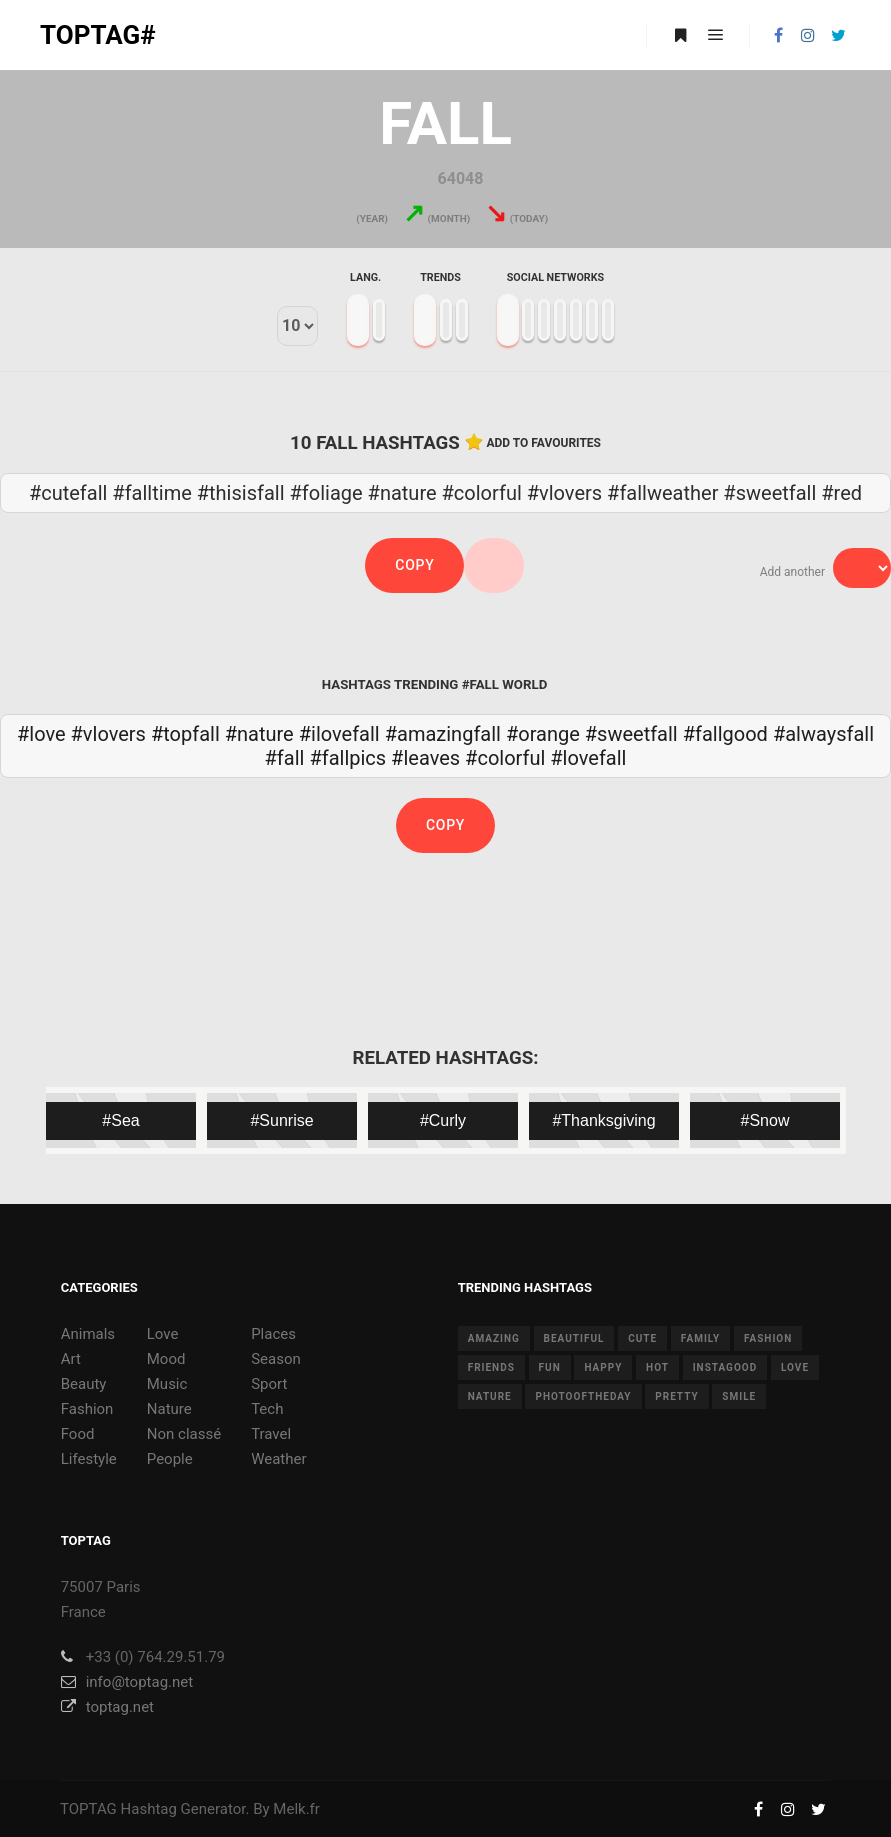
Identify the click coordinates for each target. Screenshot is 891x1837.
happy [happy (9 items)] (603, 1367)
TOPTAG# (98, 35)
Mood (166, 1359)
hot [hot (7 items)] (657, 1367)
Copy (414, 565)
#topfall (185, 734)
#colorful (505, 758)
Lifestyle (89, 1459)
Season (276, 1359)
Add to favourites (543, 443)
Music (167, 1384)
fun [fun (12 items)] (550, 1367)
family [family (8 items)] (700, 1338)
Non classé (184, 1434)
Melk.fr (296, 1809)
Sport (269, 1384)
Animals (88, 1334)
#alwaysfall (823, 734)
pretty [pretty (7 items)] (676, 1396)
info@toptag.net (127, 1682)
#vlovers (108, 734)
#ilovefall (339, 734)
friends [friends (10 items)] (491, 1367)
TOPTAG (88, 1809)
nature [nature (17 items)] (490, 1396)
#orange (543, 734)
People (170, 1459)
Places (273, 1334)
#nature (259, 734)
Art (71, 1359)
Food (78, 1434)
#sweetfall (631, 734)
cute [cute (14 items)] (642, 1338)
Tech (267, 1409)
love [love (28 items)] (795, 1367)
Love (163, 1334)
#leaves (425, 758)
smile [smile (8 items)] (739, 1396)
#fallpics (347, 758)
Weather (278, 1459)
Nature (169, 1409)
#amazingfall (443, 734)
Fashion (87, 1409)
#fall (285, 758)
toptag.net (107, 1707)
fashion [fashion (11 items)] (768, 1338)
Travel (271, 1434)
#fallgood (725, 734)
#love (41, 734)
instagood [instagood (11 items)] (725, 1367)
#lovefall (588, 758)
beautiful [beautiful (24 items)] (574, 1338)
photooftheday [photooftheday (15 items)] (583, 1396)
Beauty (84, 1384)
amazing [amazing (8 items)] (494, 1338)
